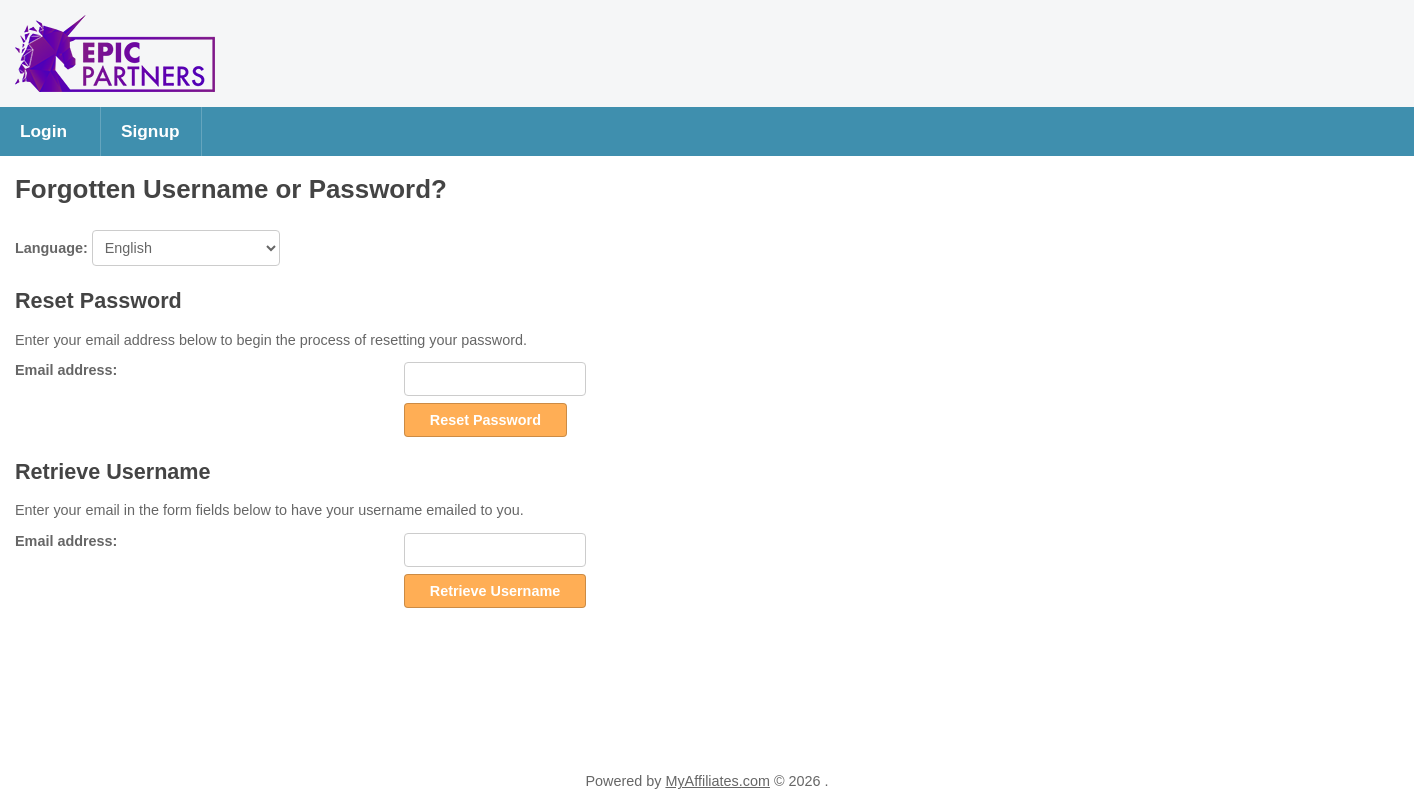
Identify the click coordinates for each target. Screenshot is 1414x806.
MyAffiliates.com (717, 781)
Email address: (66, 370)
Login (43, 131)
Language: (147, 248)
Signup (150, 131)
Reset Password (485, 420)
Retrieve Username (495, 591)
